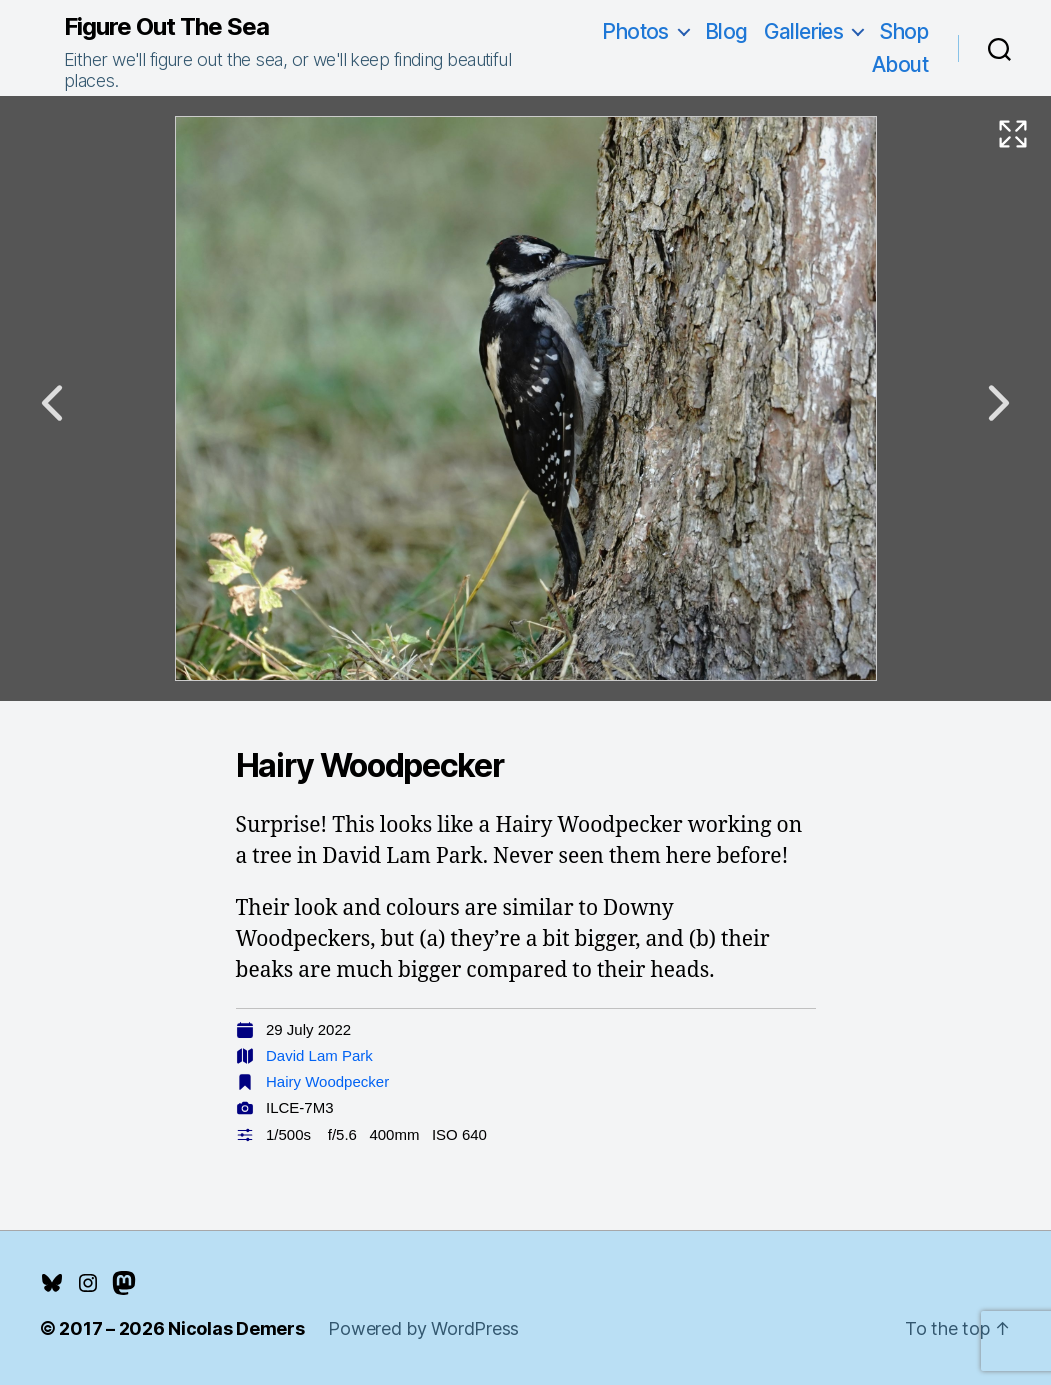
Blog (726, 31)
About (900, 64)
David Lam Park (319, 1055)
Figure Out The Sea (166, 27)
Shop (903, 31)
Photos (635, 31)
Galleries (804, 31)
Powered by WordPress (423, 1328)
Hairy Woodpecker (327, 1081)
